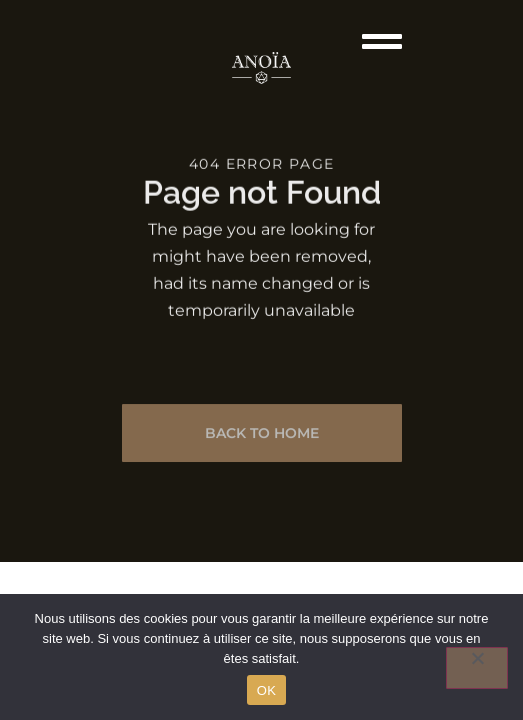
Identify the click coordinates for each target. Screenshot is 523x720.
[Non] (477, 668)
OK (266, 690)
